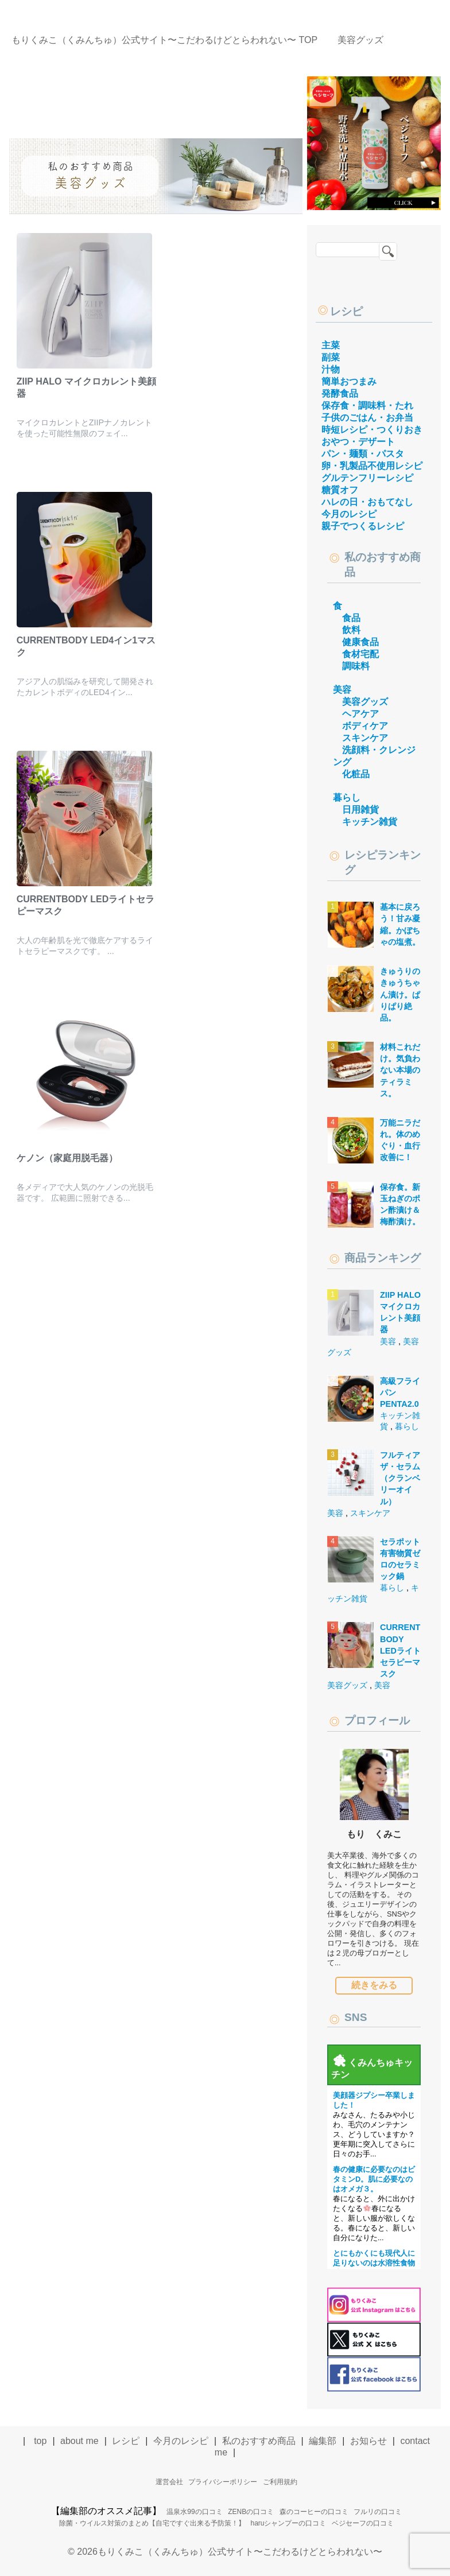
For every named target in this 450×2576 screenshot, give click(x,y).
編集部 (322, 2441)
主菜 (330, 345)
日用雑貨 (360, 809)
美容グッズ (365, 702)
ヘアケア (360, 714)
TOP (164, 40)
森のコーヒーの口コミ (314, 2512)
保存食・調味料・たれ (367, 405)
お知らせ (368, 2441)
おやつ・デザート (358, 442)
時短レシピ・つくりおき (371, 429)
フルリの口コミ (378, 2512)
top (40, 2441)
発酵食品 (339, 393)
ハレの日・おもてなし (367, 502)
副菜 (330, 357)
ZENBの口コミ (251, 2512)
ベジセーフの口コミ (363, 2523)
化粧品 (356, 774)
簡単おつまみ (349, 381)
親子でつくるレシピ (362, 526)
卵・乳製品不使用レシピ (371, 466)
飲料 (351, 630)
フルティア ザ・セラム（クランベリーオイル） (400, 1478)
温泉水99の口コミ (194, 2512)
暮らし (346, 797)
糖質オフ (339, 490)
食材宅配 (360, 654)
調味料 (356, 666)
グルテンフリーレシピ (367, 478)
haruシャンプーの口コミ (288, 2523)
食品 (351, 618)
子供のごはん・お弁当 (367, 417)
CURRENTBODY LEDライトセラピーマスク (400, 1650)
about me (79, 2441)
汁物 (330, 369)
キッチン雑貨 (369, 822)
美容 (342, 690)
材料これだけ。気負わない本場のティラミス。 (400, 1070)
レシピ (346, 311)
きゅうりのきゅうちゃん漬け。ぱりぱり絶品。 (400, 994)
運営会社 (169, 2482)
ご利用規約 (280, 2482)
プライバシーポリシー (222, 2482)
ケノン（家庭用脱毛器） (67, 1158)
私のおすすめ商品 (259, 2441)
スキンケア (365, 738)
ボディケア (365, 726)
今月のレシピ (349, 514)
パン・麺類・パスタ (362, 454)
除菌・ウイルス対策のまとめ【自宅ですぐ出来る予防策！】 (152, 2523)
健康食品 (360, 642)
